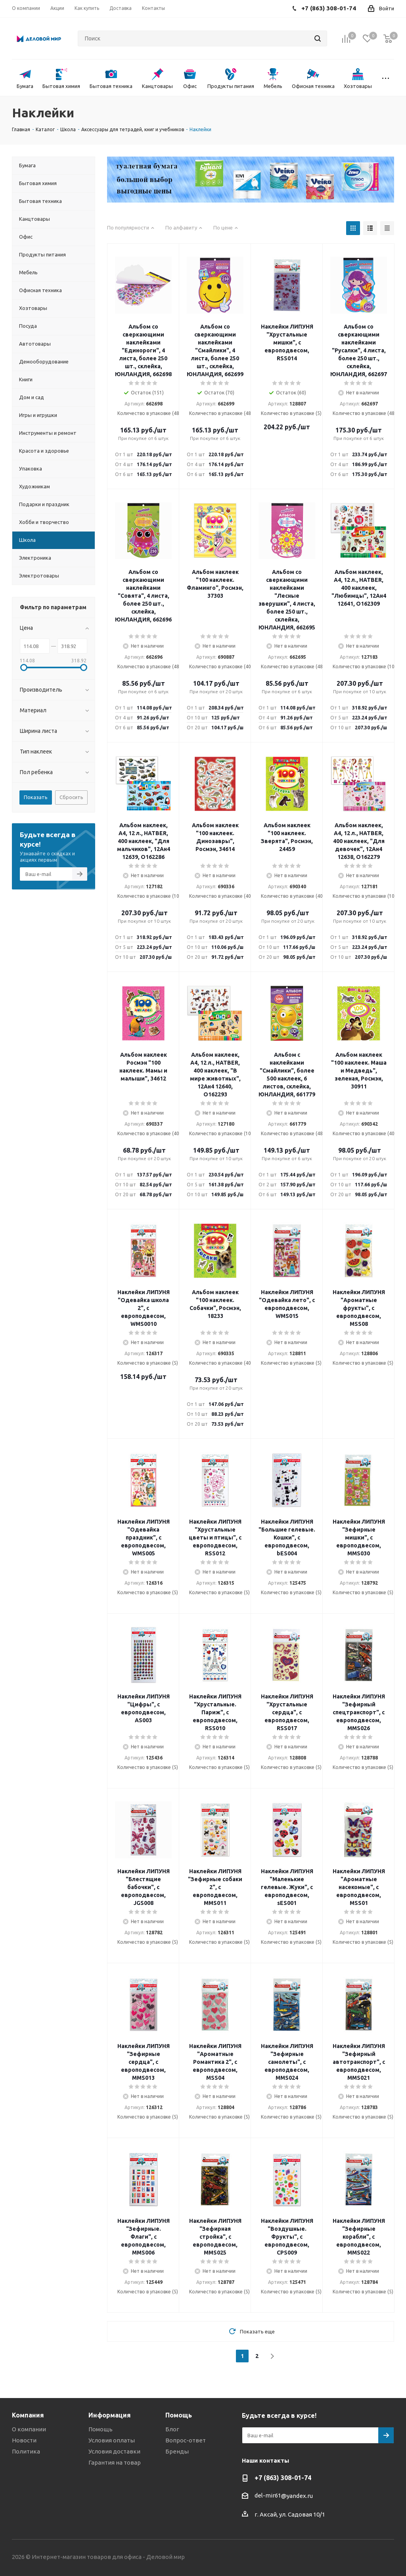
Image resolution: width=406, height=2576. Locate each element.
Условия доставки (114, 2451)
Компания (28, 2415)
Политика (26, 2451)
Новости (24, 2440)
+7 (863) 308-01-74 (283, 2477)
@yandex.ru (297, 2496)
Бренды (177, 2451)
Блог (172, 2429)
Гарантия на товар (114, 2462)
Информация (109, 2415)
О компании (29, 2429)
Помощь (100, 2429)
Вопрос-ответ (185, 2440)
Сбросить (71, 797)
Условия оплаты (111, 2440)
